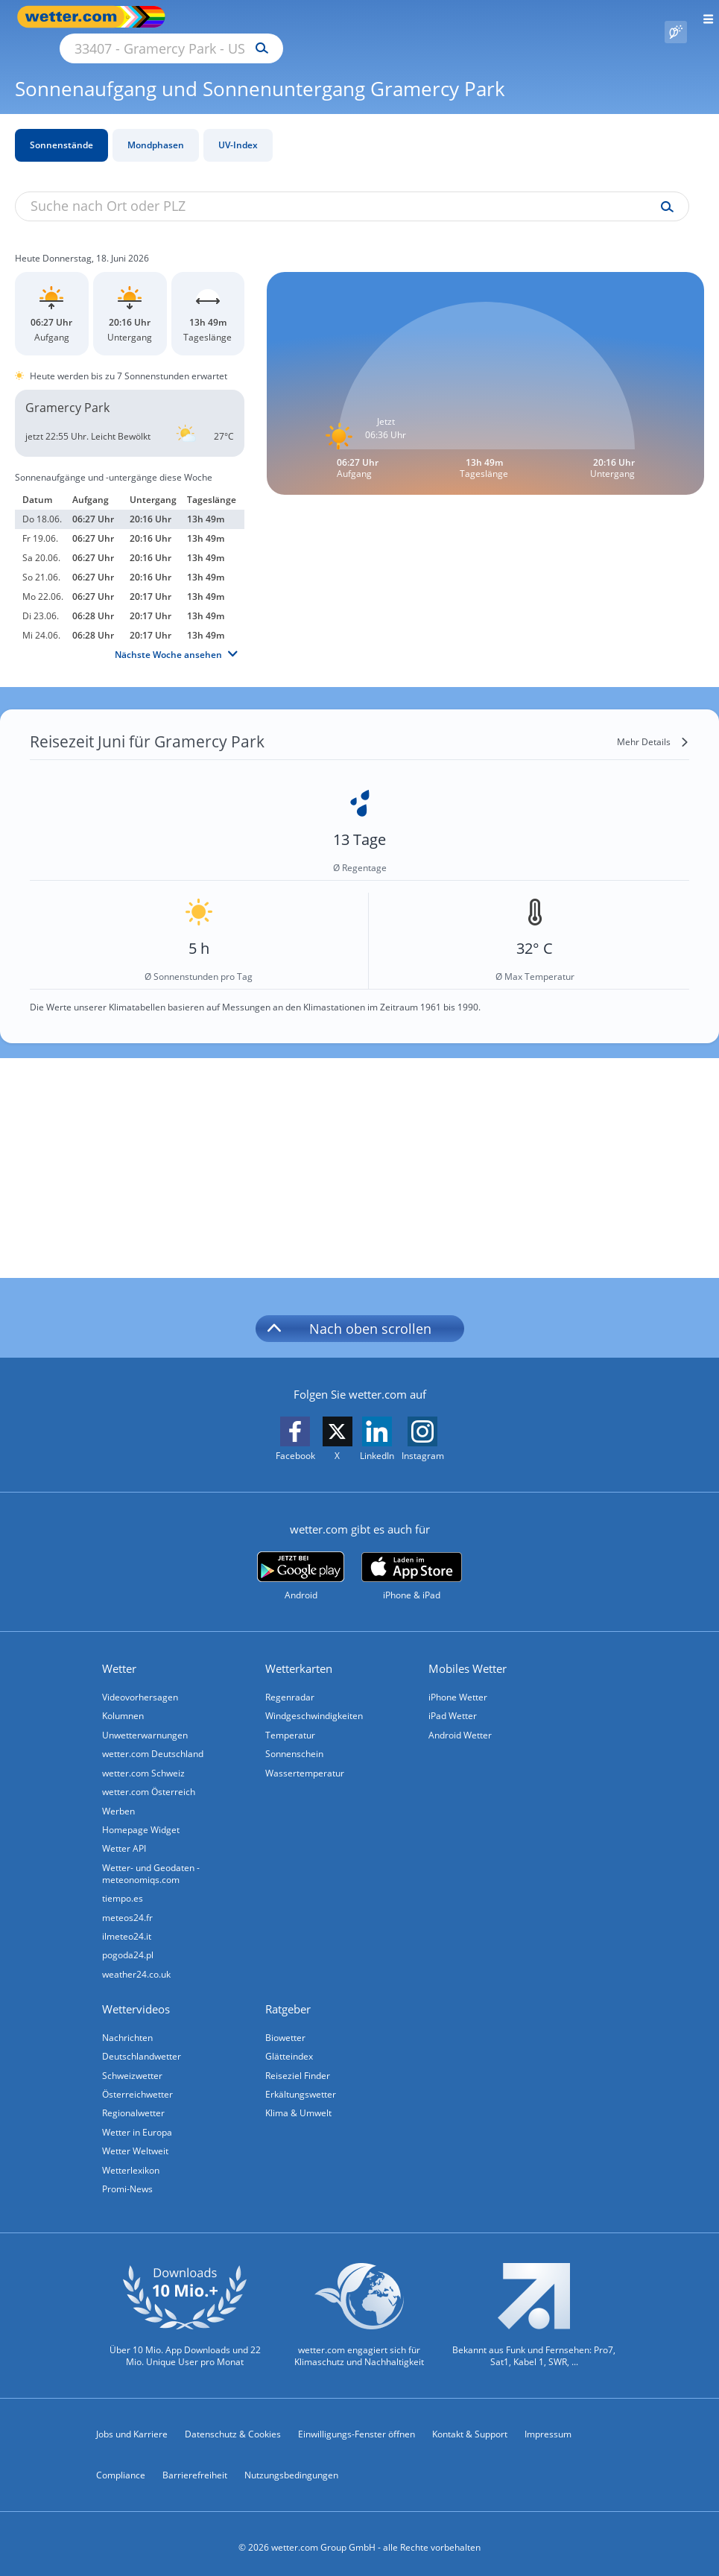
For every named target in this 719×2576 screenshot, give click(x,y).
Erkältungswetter (302, 2084)
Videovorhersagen (142, 1680)
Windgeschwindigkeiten (315, 1699)
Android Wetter (461, 1718)
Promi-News (129, 2181)
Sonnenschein (296, 1738)
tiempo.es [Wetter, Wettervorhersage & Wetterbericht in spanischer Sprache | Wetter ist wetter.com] (124, 1885)
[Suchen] (392, 17)
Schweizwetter (134, 2065)
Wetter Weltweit (137, 2142)
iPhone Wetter (459, 1680)
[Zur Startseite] (74, 17)
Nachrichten (129, 2026)
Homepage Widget (142, 1815)
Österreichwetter (139, 2084)
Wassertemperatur (306, 1757)
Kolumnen (124, 1699)
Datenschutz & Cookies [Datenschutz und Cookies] (233, 2426)
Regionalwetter (135, 2104)
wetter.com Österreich (150, 1776)
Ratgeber (289, 1998)
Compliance (120, 2468)
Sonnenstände (61, 127)
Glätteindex (290, 2045)
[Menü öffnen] (703, 17)
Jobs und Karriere (132, 2426)
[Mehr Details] (653, 725)
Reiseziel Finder (299, 2065)
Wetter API (126, 1835)
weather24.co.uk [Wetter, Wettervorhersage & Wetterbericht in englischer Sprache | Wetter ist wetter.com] (138, 1963)
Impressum (548, 2426)
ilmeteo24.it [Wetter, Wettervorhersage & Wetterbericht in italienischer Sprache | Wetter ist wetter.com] (128, 1924)
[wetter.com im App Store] (411, 1559)
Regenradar (291, 1680)
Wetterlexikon (132, 2162)
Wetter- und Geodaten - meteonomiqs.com (152, 1860)
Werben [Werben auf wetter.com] (120, 1796)
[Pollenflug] (676, 17)
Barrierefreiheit (194, 2468)
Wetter (121, 1651)
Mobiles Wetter (469, 1651)
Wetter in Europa (139, 2123)
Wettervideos (137, 1998)
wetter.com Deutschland (154, 1738)
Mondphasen (155, 127)
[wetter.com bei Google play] (300, 1559)
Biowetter (287, 2026)
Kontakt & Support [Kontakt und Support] (469, 2426)
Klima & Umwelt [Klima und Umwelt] (300, 2104)
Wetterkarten (300, 1651)
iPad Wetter (454, 1699)
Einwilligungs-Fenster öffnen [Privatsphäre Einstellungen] (356, 2426)
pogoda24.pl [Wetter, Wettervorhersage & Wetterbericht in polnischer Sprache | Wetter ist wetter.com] (129, 1943)
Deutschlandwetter (143, 2045)
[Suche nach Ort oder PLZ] (298, 17)
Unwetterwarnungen (146, 1718)
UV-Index (238, 127)
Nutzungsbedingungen (291, 2468)
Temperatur (292, 1718)
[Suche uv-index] (663, 190)
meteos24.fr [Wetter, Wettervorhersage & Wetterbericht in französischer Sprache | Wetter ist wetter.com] (129, 1905)
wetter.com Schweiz (145, 1757)
